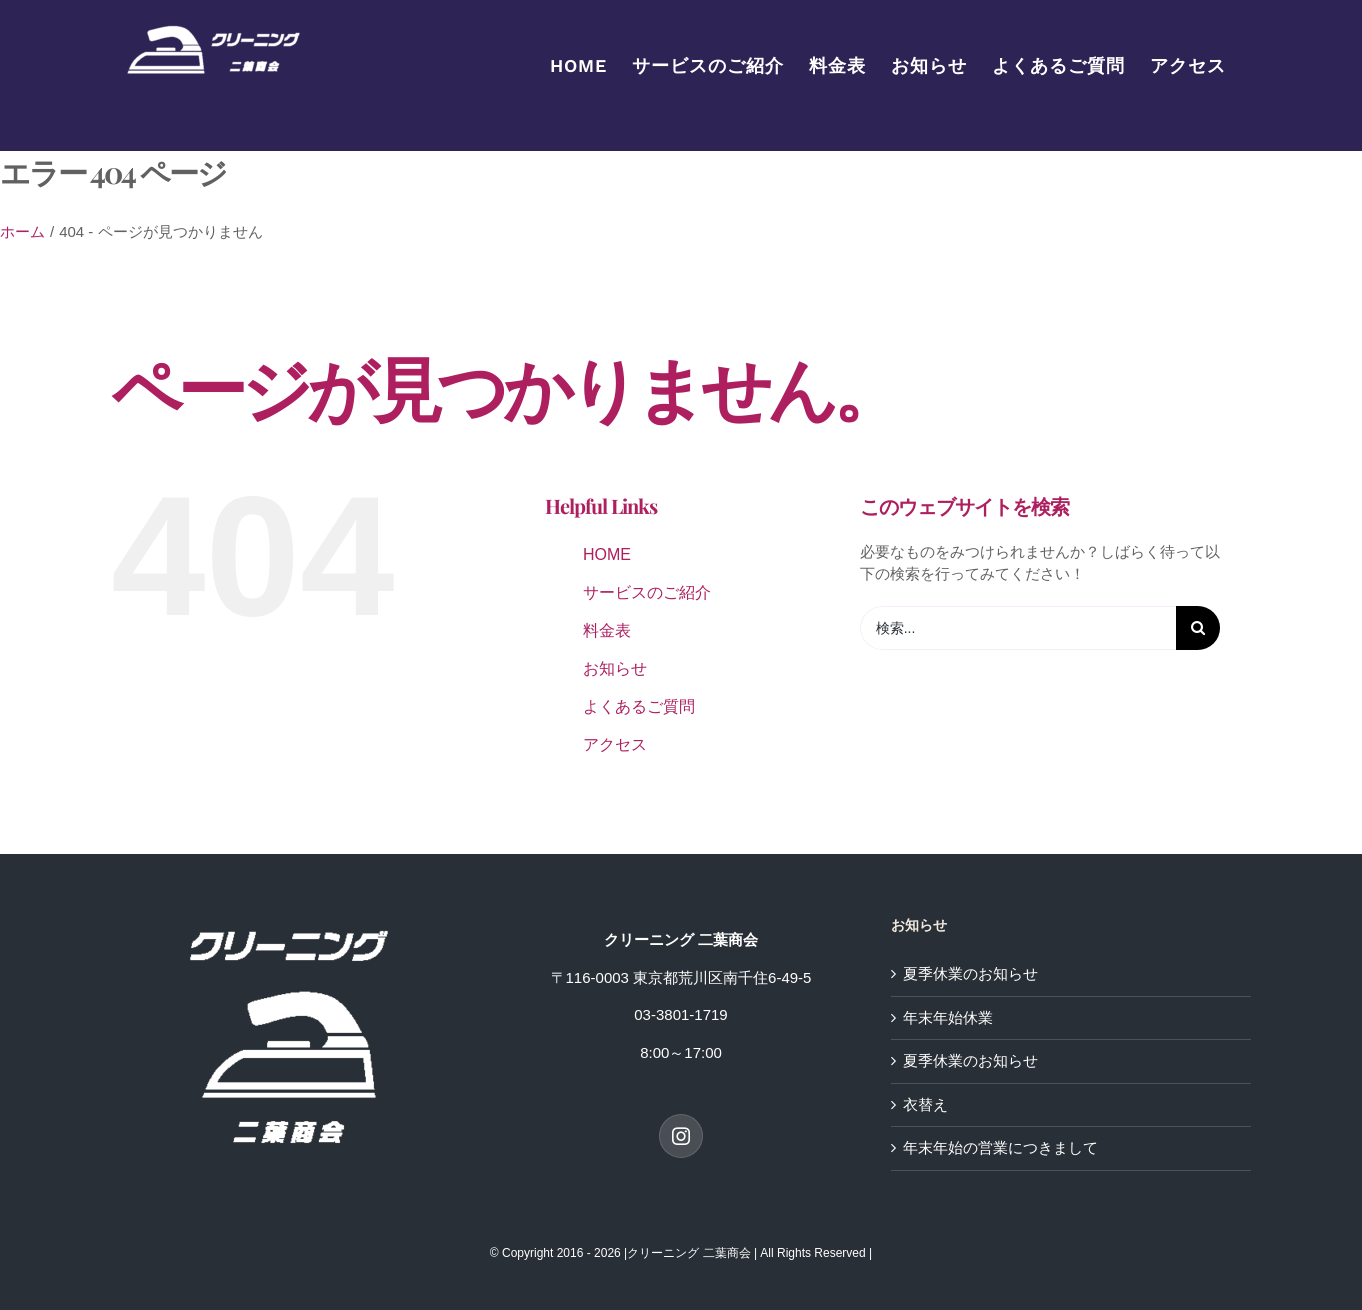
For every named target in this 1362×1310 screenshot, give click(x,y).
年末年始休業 (948, 1017)
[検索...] (1018, 628)
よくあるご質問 (639, 706)
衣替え (925, 1104)
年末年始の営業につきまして (1000, 1147)
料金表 (607, 630)
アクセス (615, 744)
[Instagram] (681, 1136)
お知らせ (615, 668)
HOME (607, 554)
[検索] (1198, 628)
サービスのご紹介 (647, 592)
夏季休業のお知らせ (970, 973)
